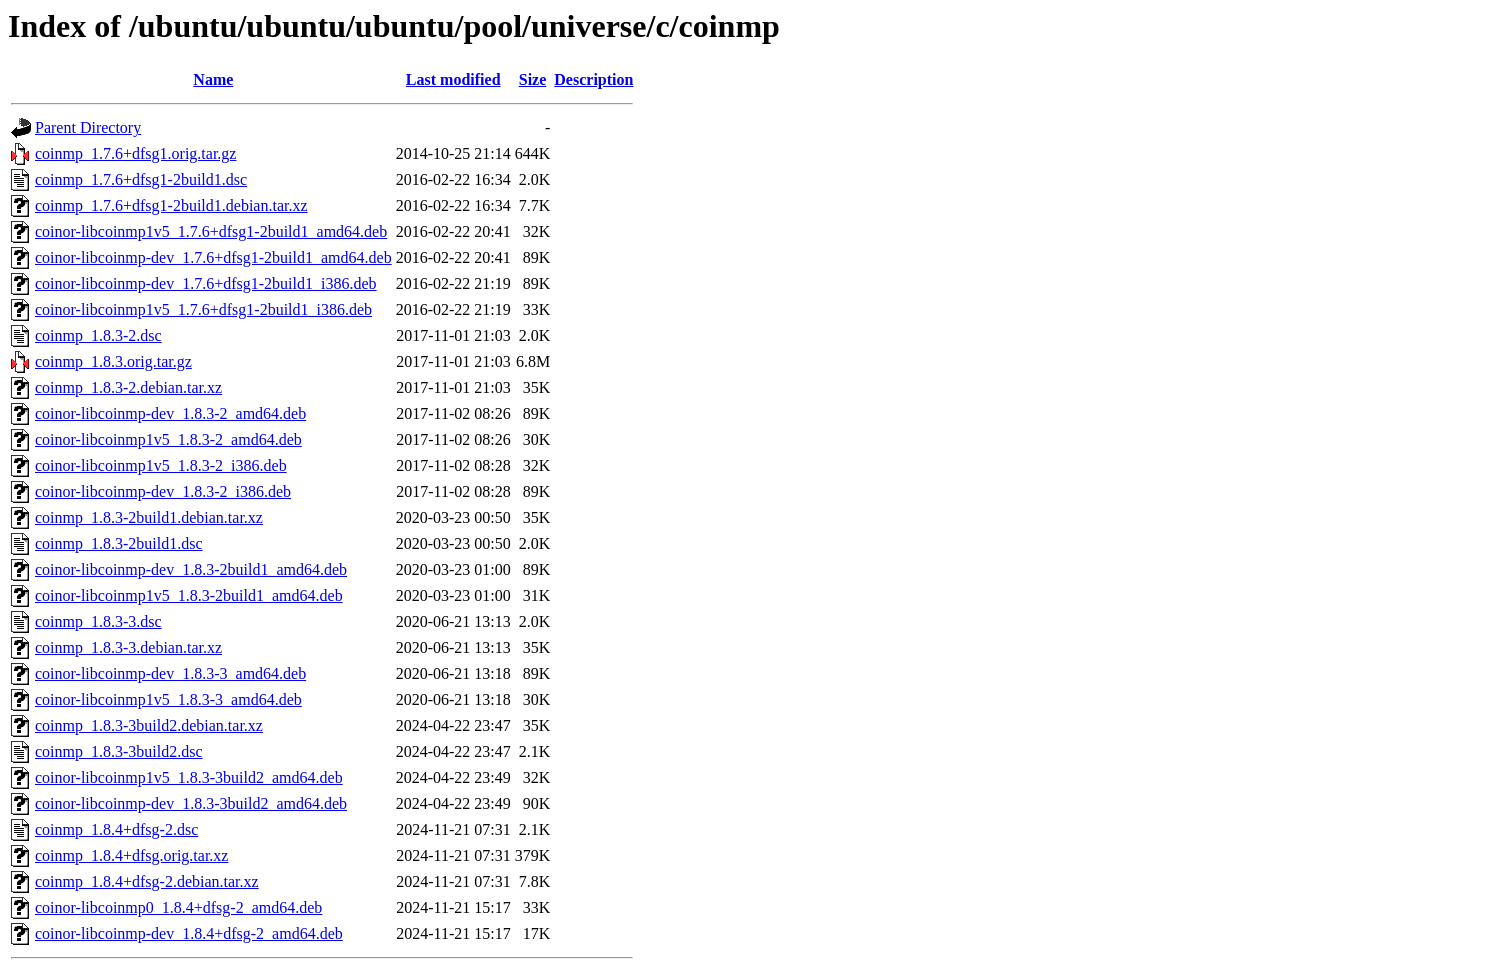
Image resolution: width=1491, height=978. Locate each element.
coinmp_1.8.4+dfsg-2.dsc (116, 829)
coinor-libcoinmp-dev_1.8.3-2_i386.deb (163, 491)
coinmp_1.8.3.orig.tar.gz (113, 361)
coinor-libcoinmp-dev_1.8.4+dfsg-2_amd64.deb (189, 933)
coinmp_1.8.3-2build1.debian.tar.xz (149, 517)
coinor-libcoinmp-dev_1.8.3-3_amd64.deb (170, 673)
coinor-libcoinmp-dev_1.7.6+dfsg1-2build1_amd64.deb (213, 257)
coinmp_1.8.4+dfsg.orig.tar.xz (131, 855)
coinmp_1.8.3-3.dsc (98, 621)
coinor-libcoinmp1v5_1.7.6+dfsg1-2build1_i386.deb (203, 309)
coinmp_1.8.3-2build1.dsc (119, 543)
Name (213, 79)
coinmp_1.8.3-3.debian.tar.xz (128, 647)
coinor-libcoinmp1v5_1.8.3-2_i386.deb (161, 465)
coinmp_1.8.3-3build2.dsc (119, 751)
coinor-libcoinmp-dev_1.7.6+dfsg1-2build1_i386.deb (206, 283)
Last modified (453, 79)
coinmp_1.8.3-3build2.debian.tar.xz (149, 725)
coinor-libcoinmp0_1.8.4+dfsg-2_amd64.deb (178, 907)
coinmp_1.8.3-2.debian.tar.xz (128, 387)
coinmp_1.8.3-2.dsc (98, 335)
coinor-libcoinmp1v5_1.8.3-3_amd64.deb (168, 699)
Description (593, 79)
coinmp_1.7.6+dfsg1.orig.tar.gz (135, 153)
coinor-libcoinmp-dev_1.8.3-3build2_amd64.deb (191, 803)
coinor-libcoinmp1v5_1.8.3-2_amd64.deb (168, 439)
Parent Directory (88, 127)
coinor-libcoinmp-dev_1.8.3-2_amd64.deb (170, 413)
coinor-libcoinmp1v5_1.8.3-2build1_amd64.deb (189, 595)
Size (533, 79)
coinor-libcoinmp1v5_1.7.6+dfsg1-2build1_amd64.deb (211, 231)
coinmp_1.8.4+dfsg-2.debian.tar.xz (147, 881)
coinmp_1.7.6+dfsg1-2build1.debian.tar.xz (171, 205)
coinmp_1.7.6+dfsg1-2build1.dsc (141, 179)
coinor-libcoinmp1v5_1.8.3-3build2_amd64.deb (189, 777)
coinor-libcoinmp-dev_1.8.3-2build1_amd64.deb (191, 569)
